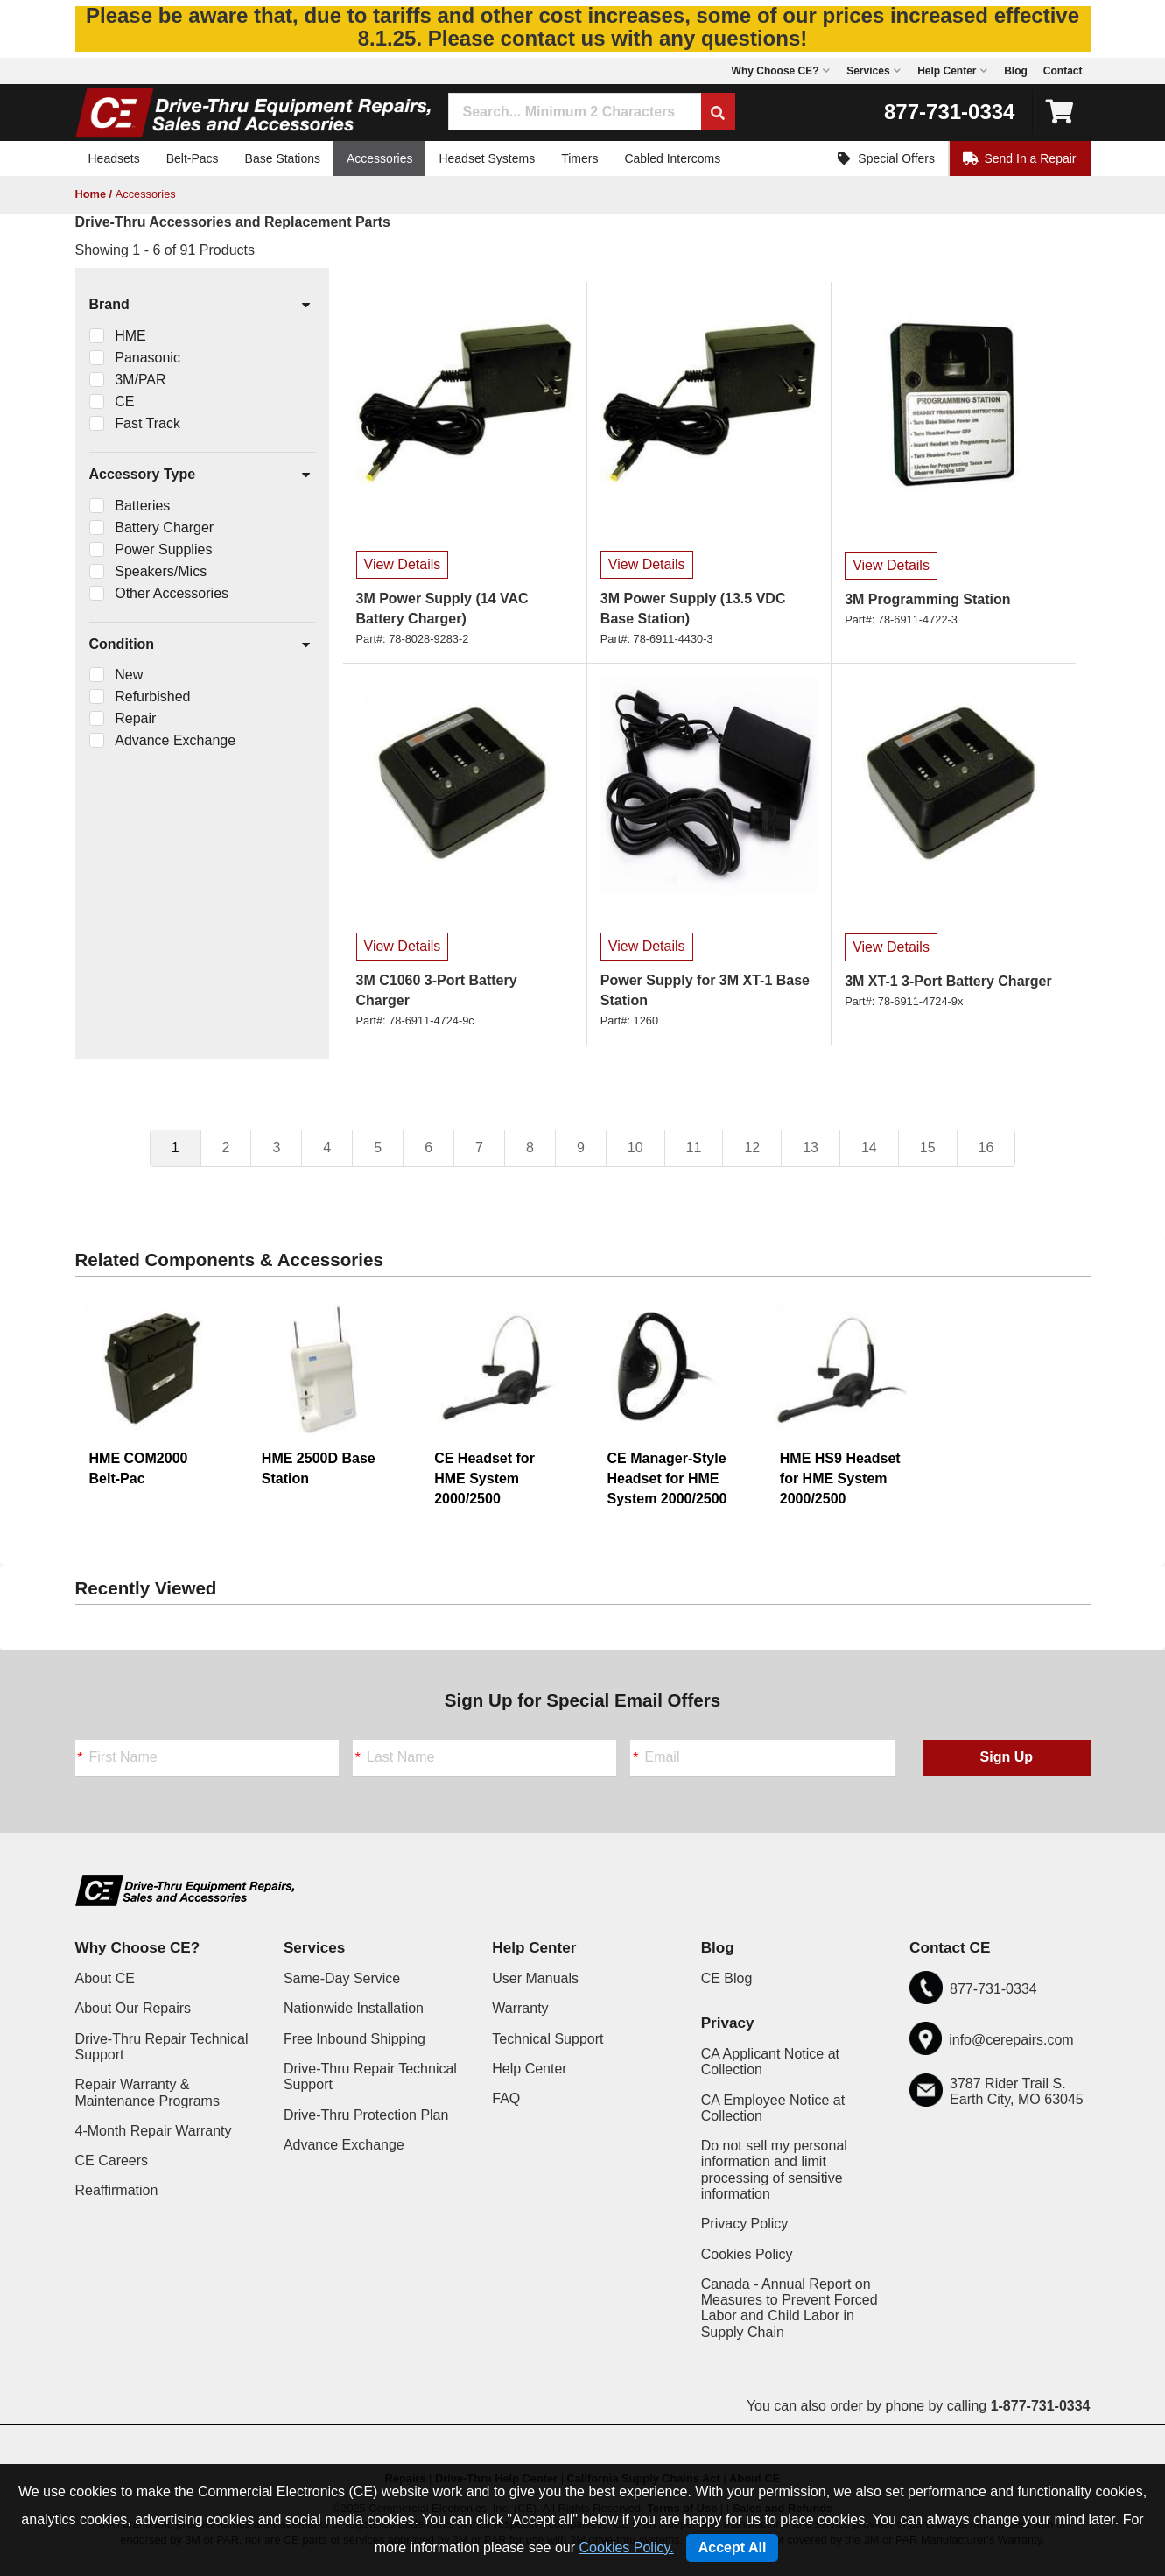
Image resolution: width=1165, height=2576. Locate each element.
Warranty (520, 2008)
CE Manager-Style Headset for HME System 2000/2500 (666, 1478)
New (129, 674)
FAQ (506, 2098)
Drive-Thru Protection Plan (366, 2115)
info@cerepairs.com (1011, 2039)
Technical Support (547, 2038)
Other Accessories (171, 593)
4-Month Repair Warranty (153, 2130)
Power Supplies (163, 549)
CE (124, 401)
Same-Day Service (342, 1978)
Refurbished (152, 696)
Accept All (732, 2547)
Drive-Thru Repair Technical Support (162, 2046)
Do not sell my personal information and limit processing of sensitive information (774, 2169)
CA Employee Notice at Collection (773, 2108)
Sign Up (1006, 1756)
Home (91, 194)
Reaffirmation (116, 2190)
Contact (1063, 71)
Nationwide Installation (354, 2008)
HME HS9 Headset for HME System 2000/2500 (840, 1478)
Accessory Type (201, 475)
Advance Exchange (175, 740)
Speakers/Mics (161, 571)
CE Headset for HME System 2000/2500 (484, 1478)
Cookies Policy (747, 2254)
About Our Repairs (133, 2008)
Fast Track (147, 423)
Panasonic (147, 357)
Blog (1016, 71)
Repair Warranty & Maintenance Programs (147, 2092)
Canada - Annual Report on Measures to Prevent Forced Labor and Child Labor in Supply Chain (789, 2308)
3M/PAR (140, 379)
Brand (201, 305)
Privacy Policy (745, 2223)
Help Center (529, 2068)
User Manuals (535, 1978)
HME (130, 335)
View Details (402, 564)
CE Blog (727, 1978)
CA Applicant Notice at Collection (770, 2061)
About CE (105, 1978)
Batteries (142, 505)
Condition (201, 645)
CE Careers (112, 2160)
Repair (135, 718)
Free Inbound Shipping (354, 2038)
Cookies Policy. (626, 2547)
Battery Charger (164, 527)
